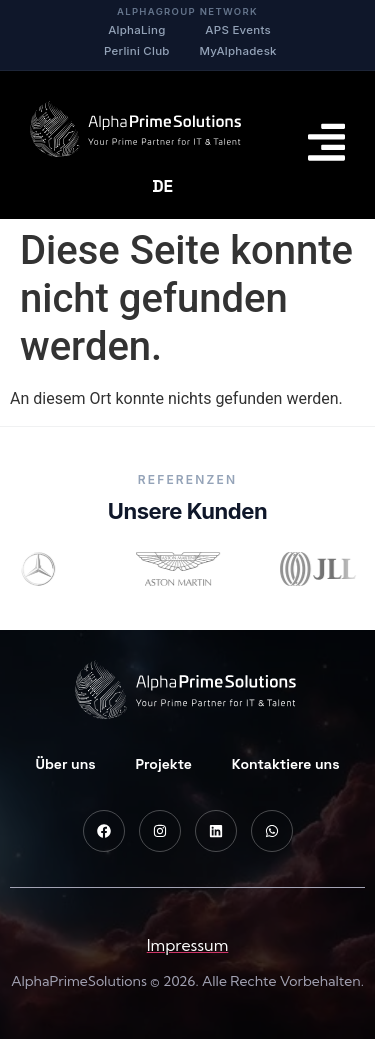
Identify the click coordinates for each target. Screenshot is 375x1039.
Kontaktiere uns (286, 764)
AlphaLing (136, 30)
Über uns (65, 764)
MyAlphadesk (238, 51)
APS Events (238, 30)
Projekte (164, 764)
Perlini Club (137, 51)
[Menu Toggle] (326, 142)
